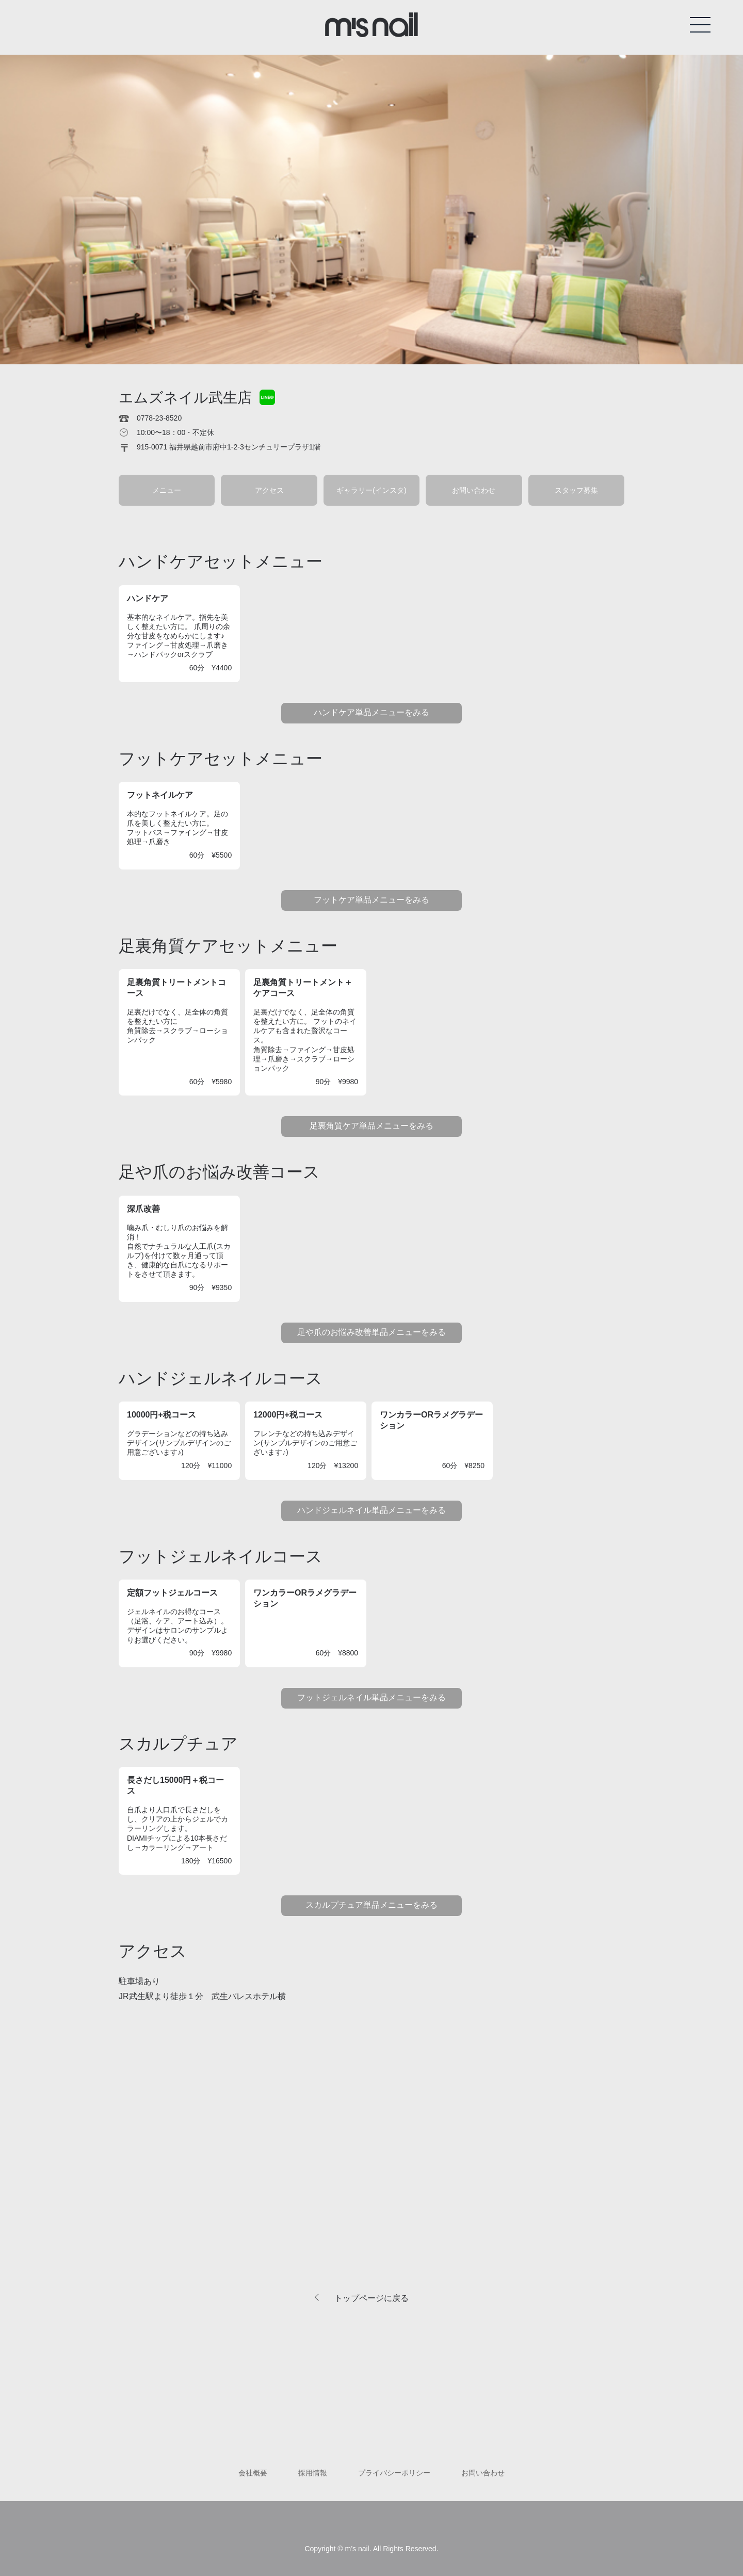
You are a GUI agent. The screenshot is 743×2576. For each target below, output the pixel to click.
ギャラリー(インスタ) (371, 490)
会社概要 (252, 2473)
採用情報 (312, 2473)
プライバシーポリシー (394, 2473)
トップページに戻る (371, 2298)
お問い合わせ (473, 490)
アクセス (269, 490)
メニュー (166, 490)
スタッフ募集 (576, 490)
